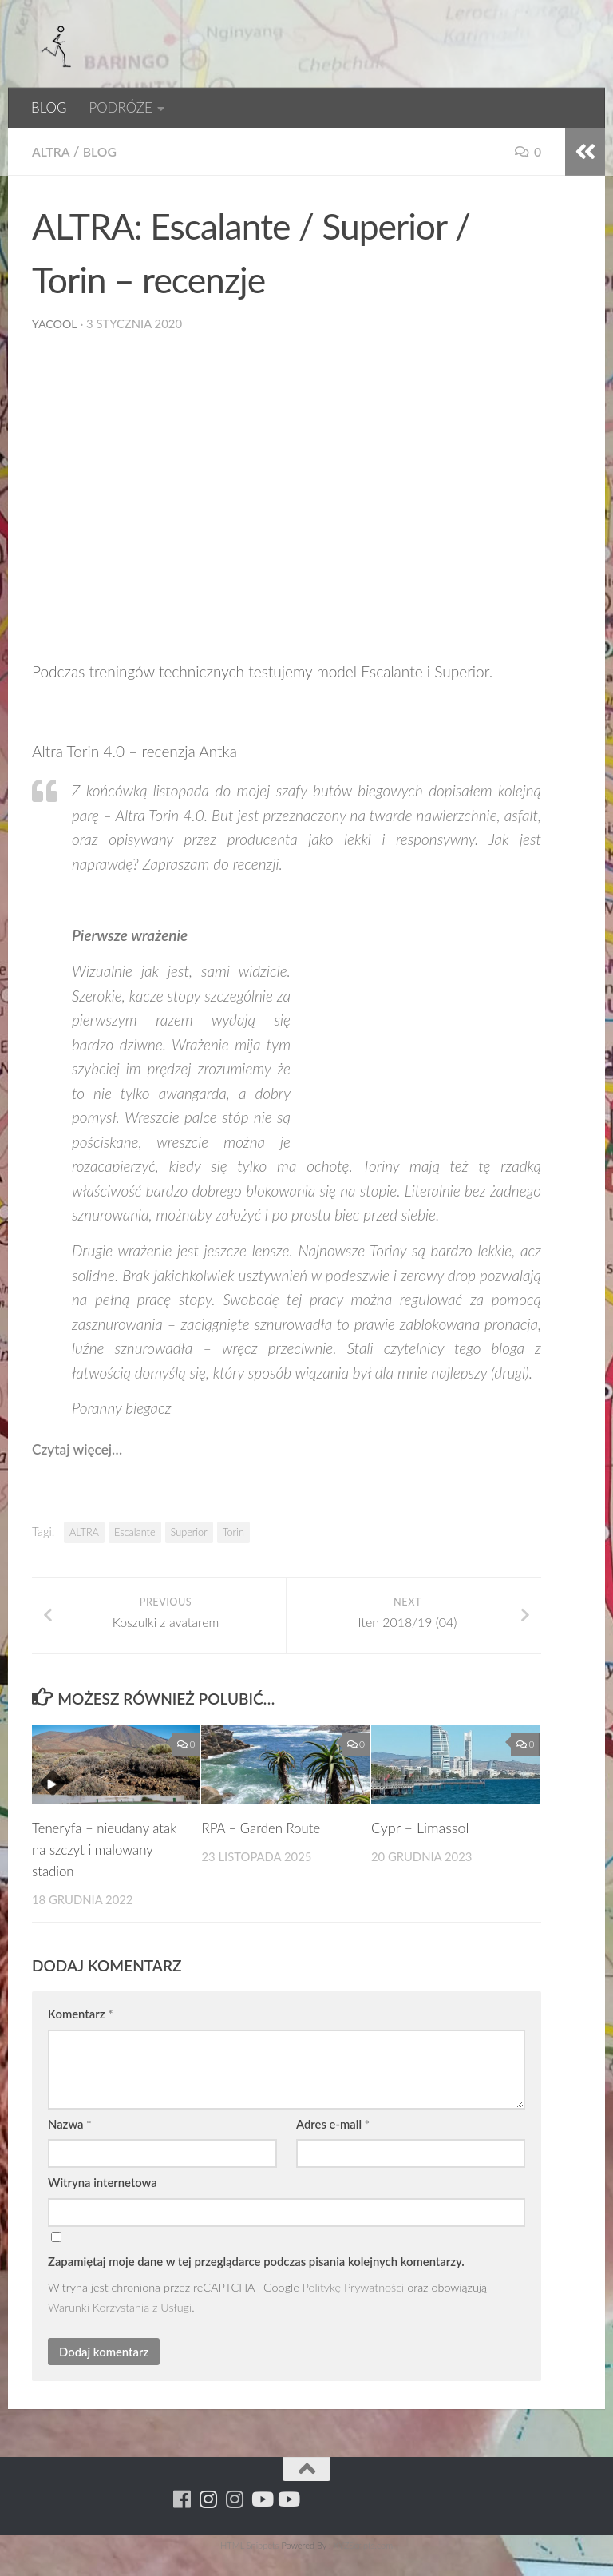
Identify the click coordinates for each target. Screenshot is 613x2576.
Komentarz (80, 2035)
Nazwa (70, 2144)
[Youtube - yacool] (288, 2520)
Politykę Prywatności (354, 2308)
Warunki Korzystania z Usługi (120, 2329)
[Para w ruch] (209, 2520)
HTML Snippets (249, 2566)
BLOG (48, 107)
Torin (233, 1532)
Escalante (135, 1532)
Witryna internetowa (102, 2204)
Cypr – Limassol (420, 1849)
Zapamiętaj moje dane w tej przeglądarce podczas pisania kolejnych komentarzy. (256, 2283)
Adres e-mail (333, 2144)
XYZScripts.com (363, 2566)
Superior (189, 1532)
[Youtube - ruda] (261, 2520)
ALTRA (84, 1532)
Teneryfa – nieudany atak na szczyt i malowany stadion (94, 1870)
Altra (52, 151)
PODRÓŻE (120, 107)
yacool (55, 323)
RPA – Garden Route (265, 1849)
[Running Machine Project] (235, 2520)
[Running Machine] (182, 2520)
